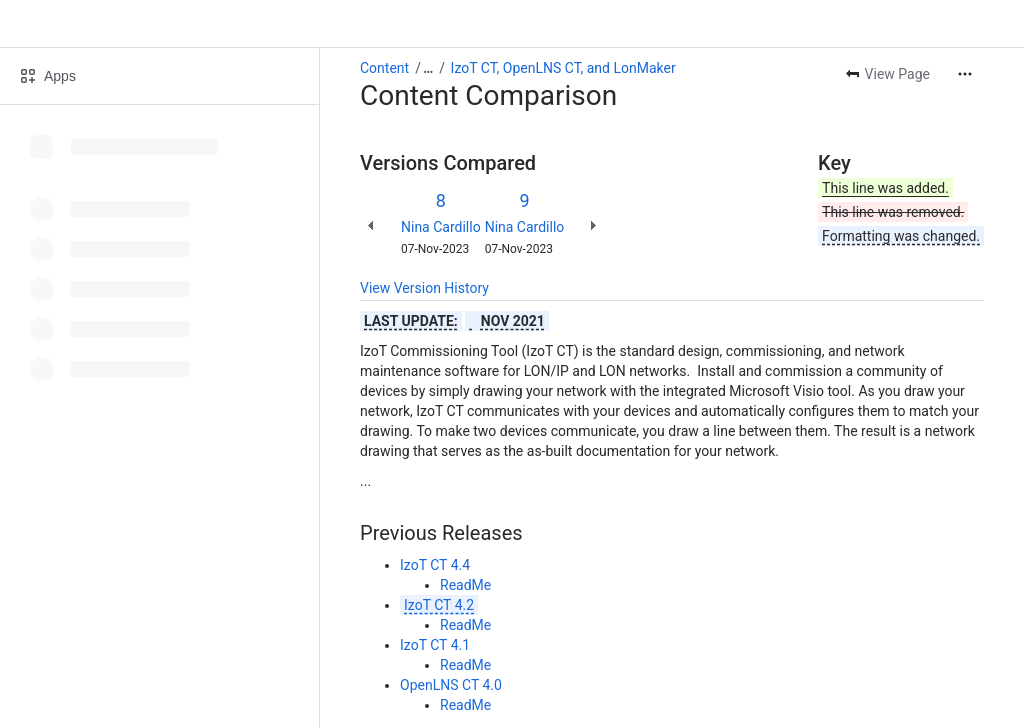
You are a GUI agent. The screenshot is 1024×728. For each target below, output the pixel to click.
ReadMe (465, 585)
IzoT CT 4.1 (435, 645)
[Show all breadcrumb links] (428, 68)
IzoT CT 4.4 (435, 565)
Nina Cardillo (441, 227)
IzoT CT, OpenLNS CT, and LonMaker (563, 68)
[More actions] (965, 74)
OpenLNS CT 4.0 (451, 685)
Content (384, 68)
